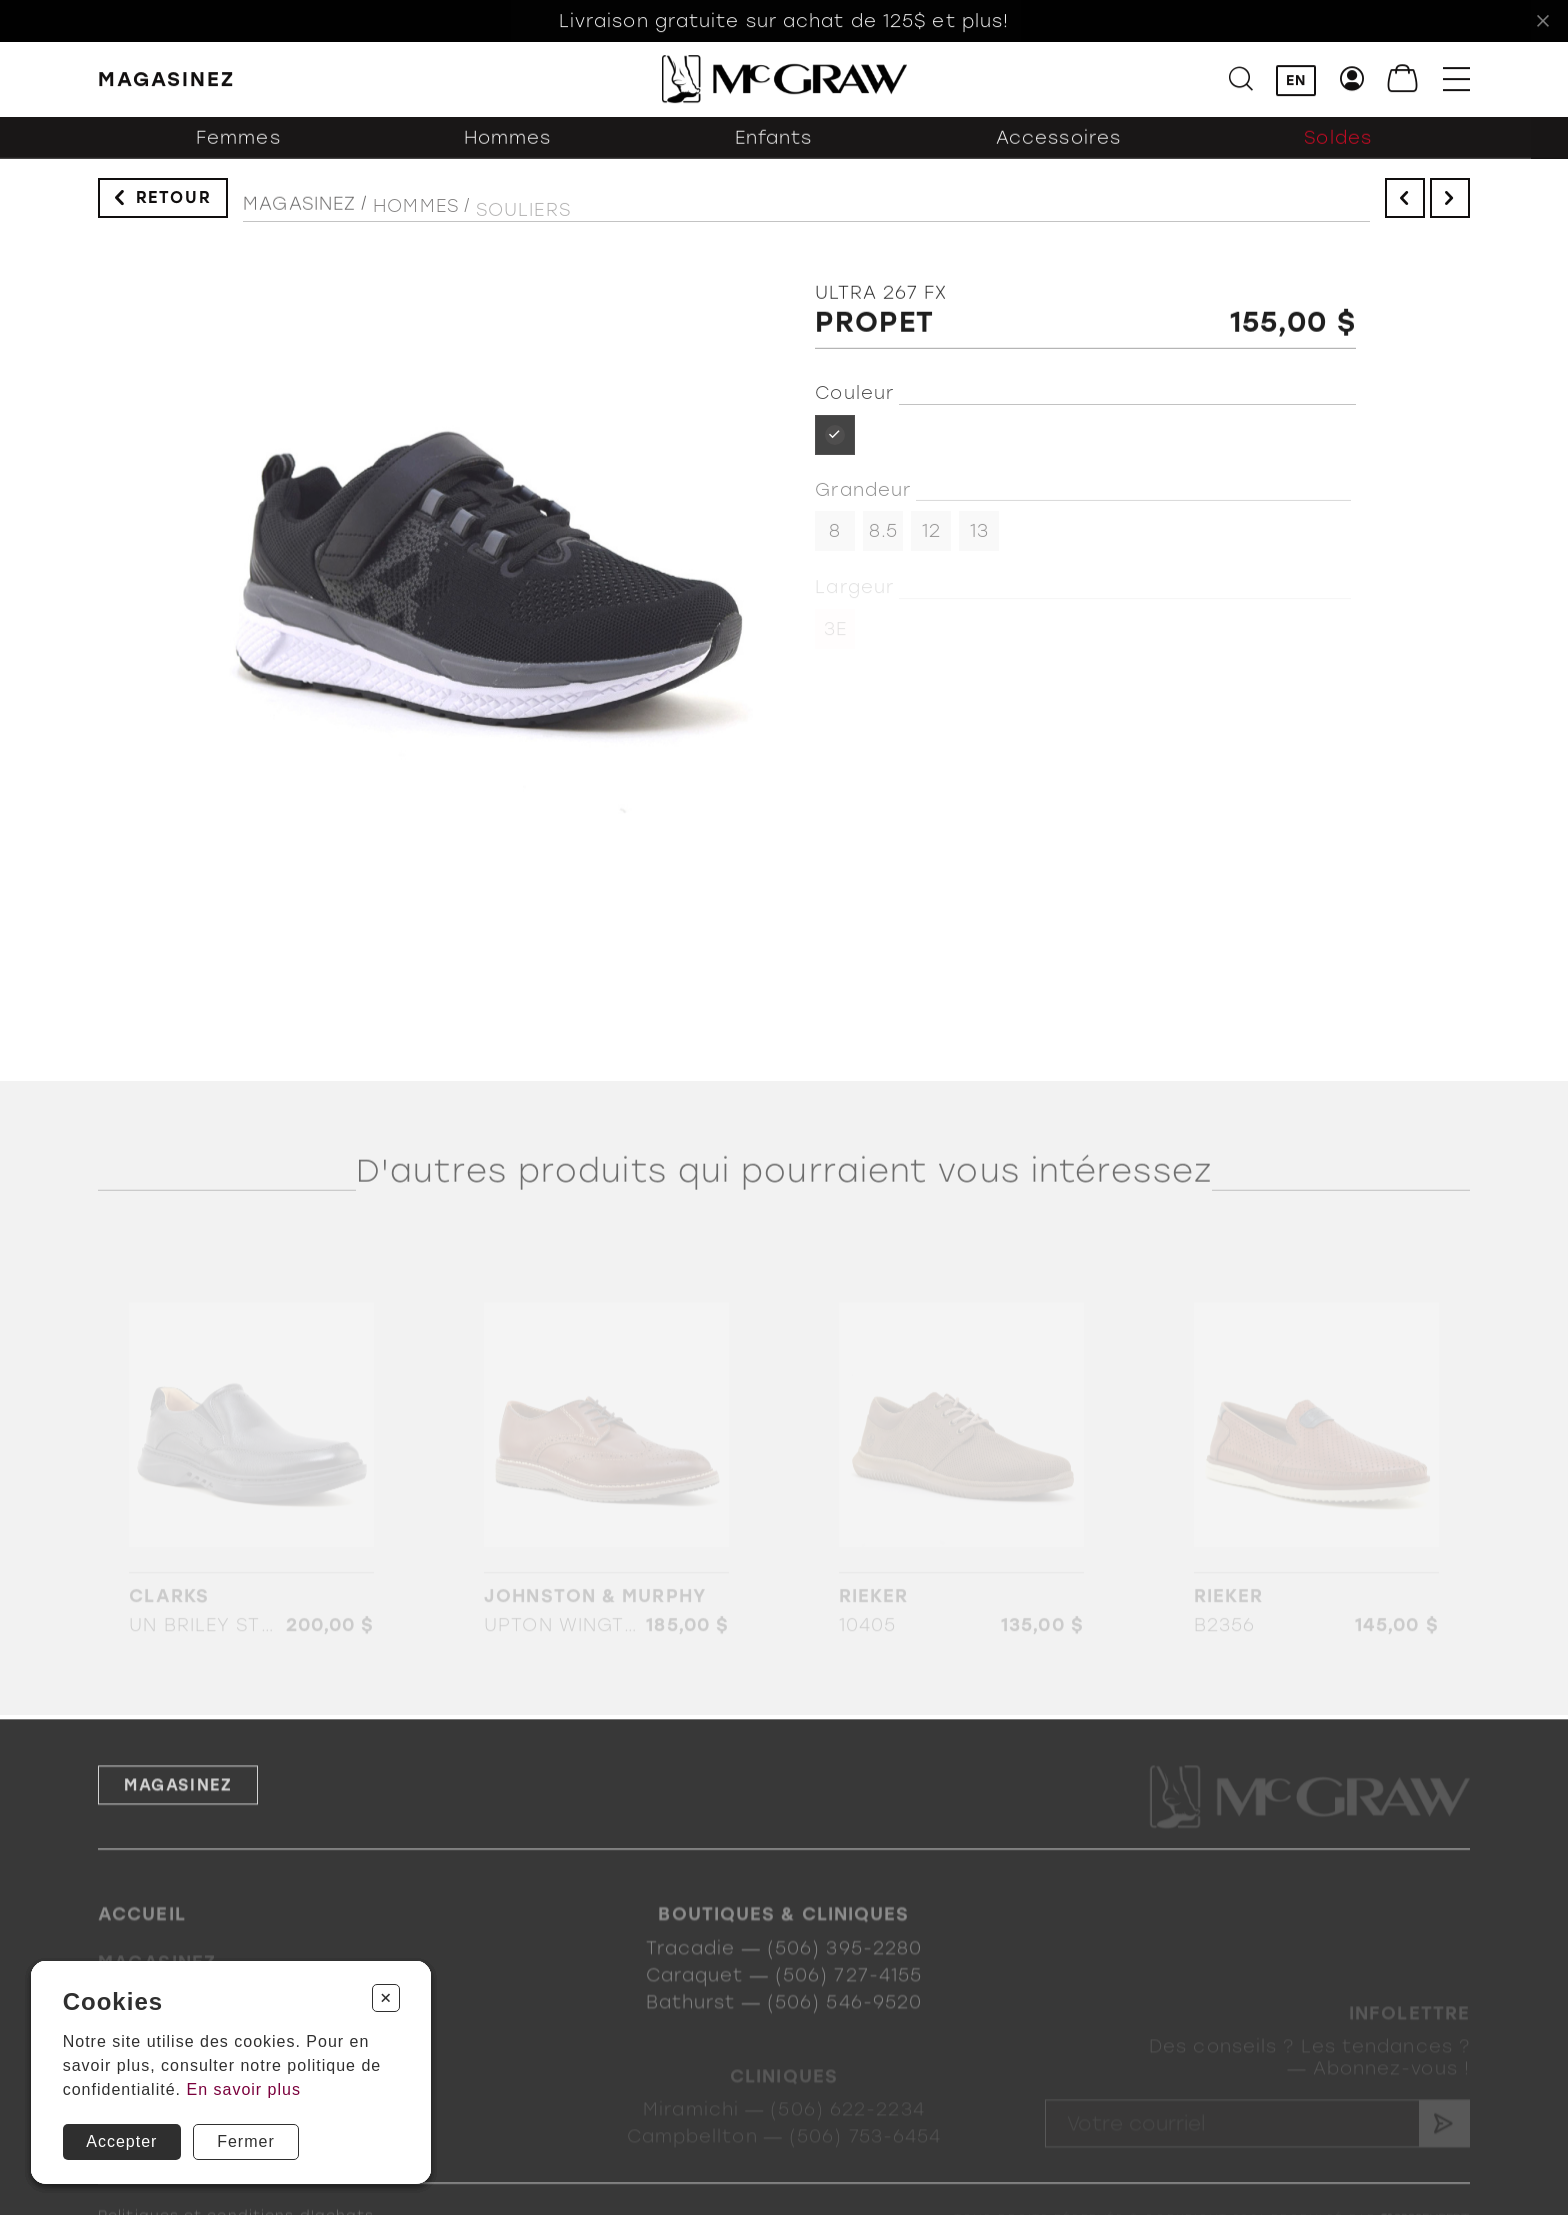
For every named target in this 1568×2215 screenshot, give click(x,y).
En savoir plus (243, 2089)
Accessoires (1058, 155)
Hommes (508, 155)
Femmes (238, 155)
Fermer (246, 2141)
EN (1296, 82)
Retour (174, 206)
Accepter (121, 2141)
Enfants (774, 155)
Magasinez (299, 220)
